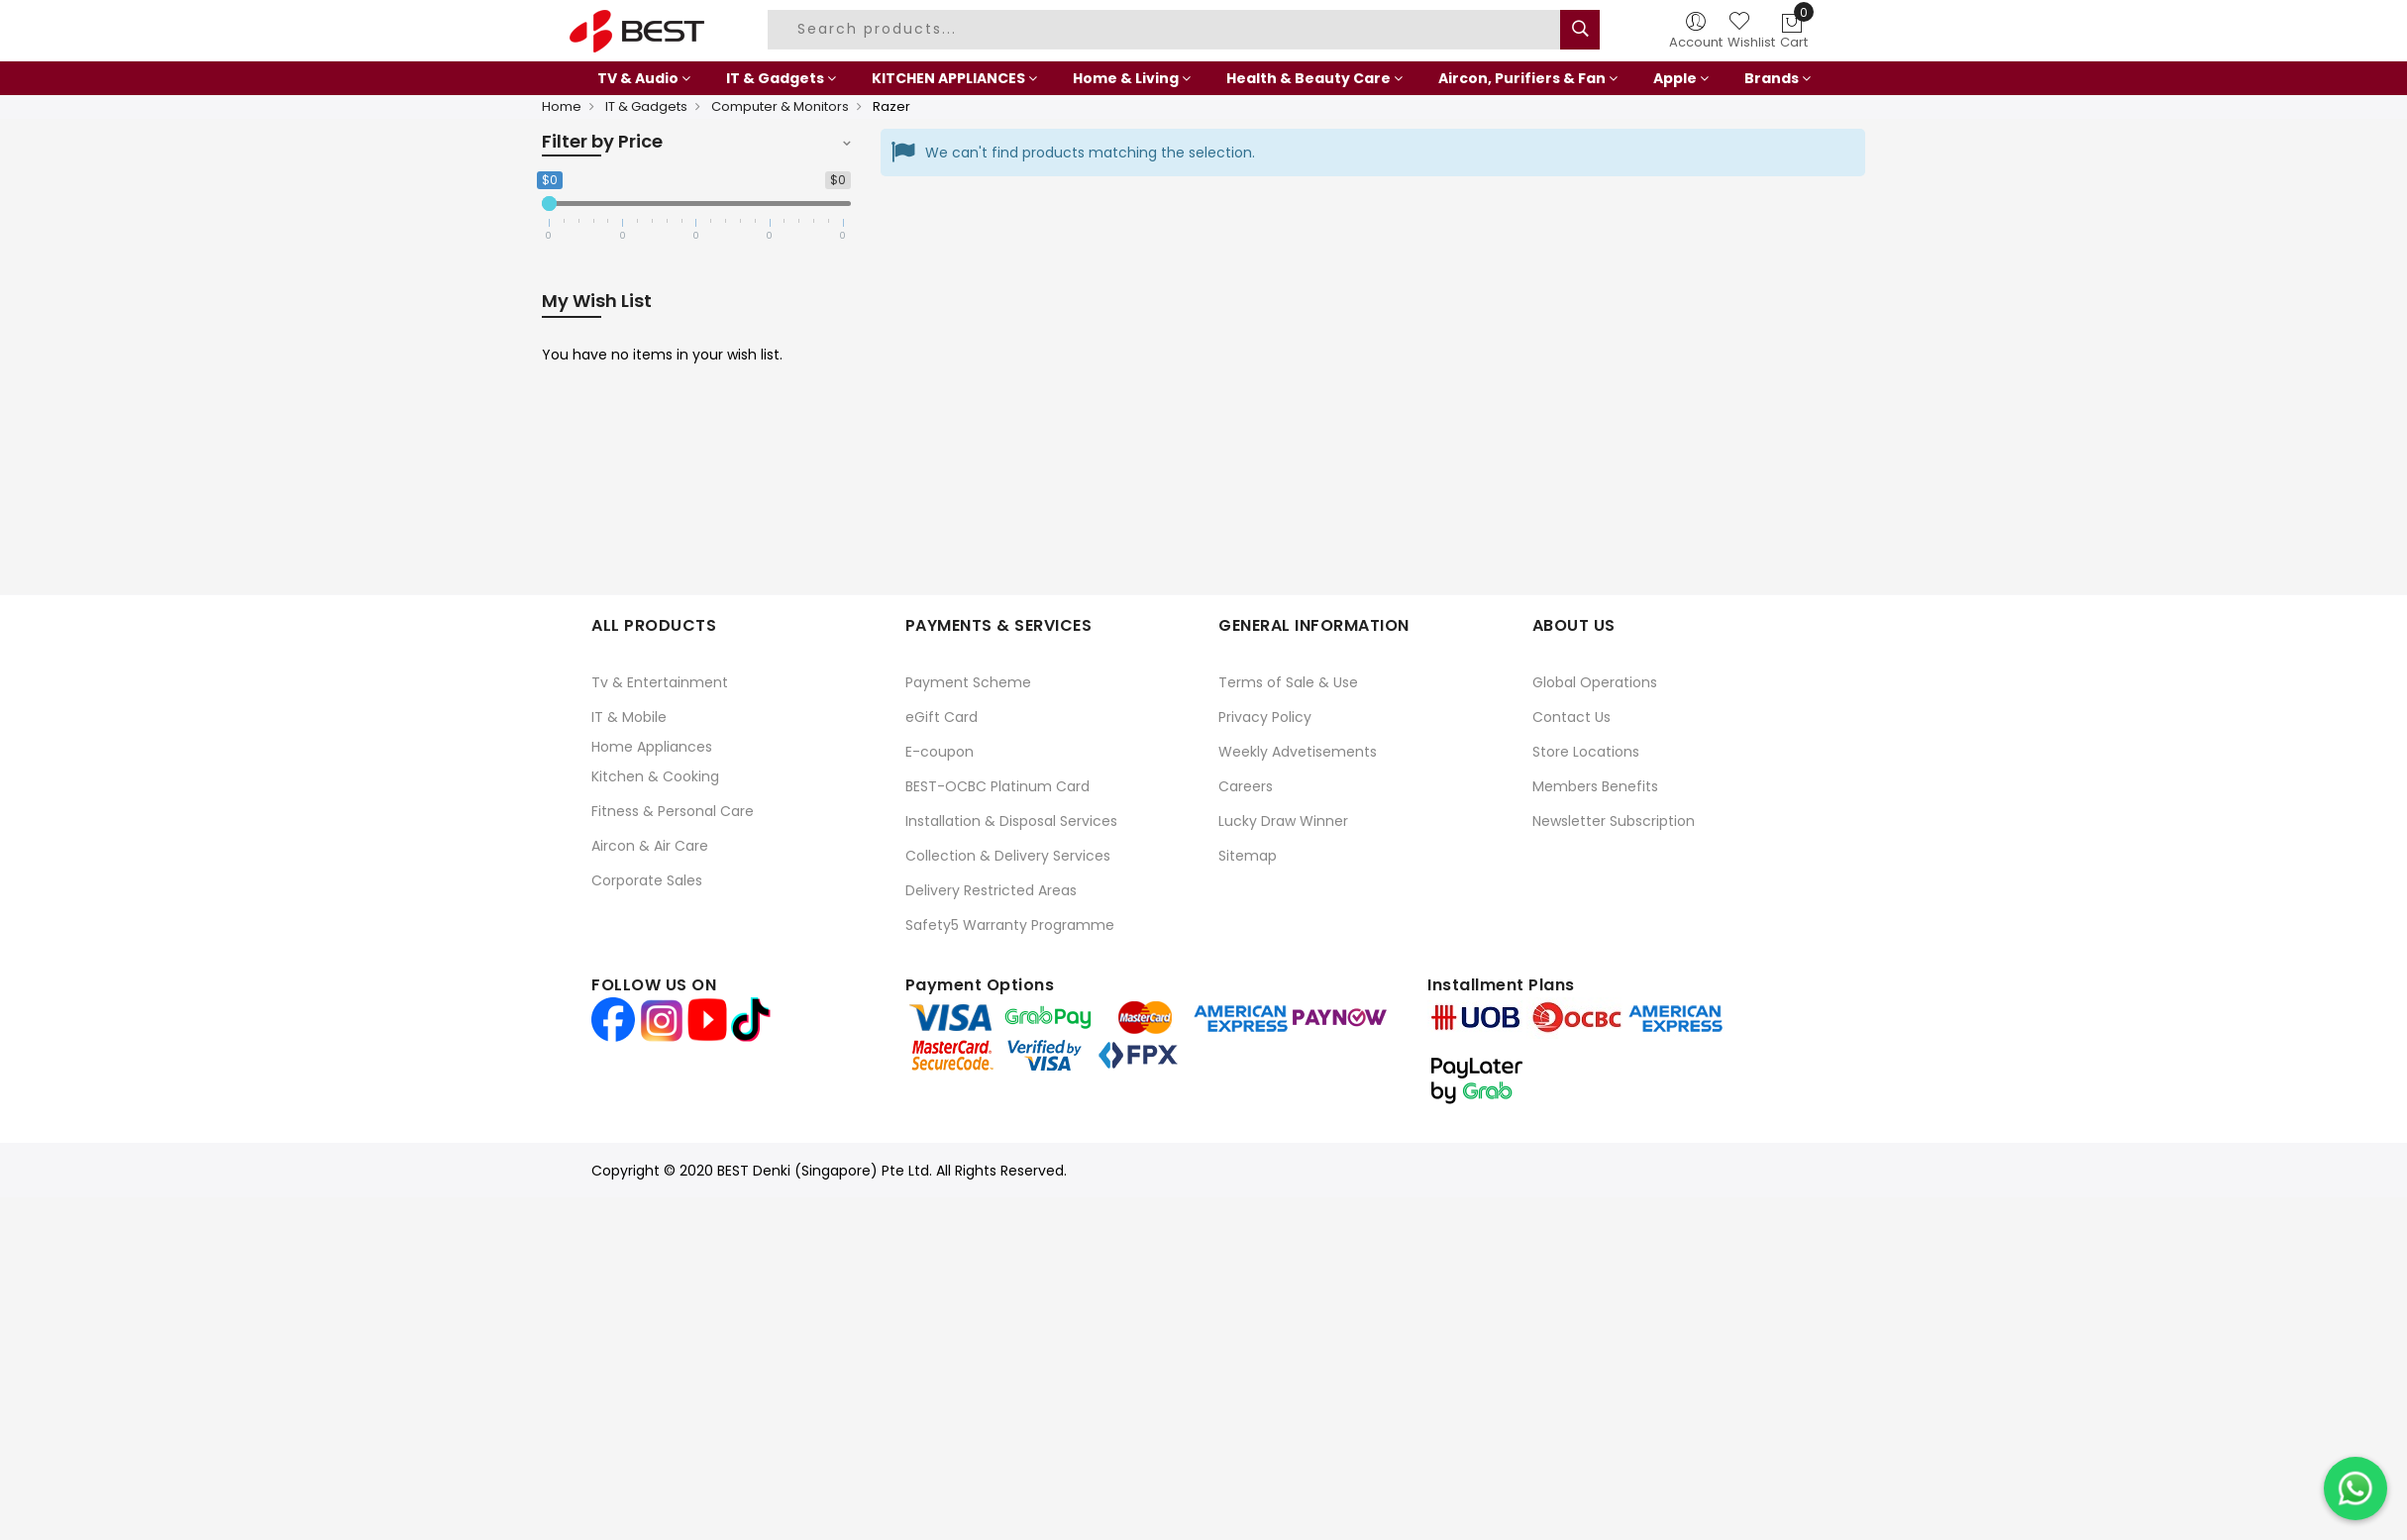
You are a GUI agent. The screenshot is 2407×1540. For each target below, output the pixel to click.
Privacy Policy (1264, 717)
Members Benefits (1595, 786)
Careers (1245, 786)
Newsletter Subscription (1613, 821)
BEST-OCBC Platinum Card (997, 786)
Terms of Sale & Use (1288, 682)
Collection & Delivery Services (1007, 856)
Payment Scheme (968, 682)
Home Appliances (651, 747)
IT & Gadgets (646, 106)
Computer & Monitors (780, 106)
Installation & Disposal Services (1011, 821)
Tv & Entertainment (659, 682)
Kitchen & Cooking (655, 776)
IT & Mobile (629, 717)
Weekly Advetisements (1297, 752)
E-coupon (939, 752)
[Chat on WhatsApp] (2355, 1488)
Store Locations (1585, 752)
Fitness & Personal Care (672, 811)
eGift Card (941, 717)
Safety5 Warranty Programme (1009, 925)
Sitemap (1247, 856)
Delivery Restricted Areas (991, 890)
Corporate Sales (646, 880)
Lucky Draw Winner (1283, 821)
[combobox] (1167, 30)
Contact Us (1571, 717)
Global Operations (1594, 682)
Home (561, 106)
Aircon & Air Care (649, 846)
